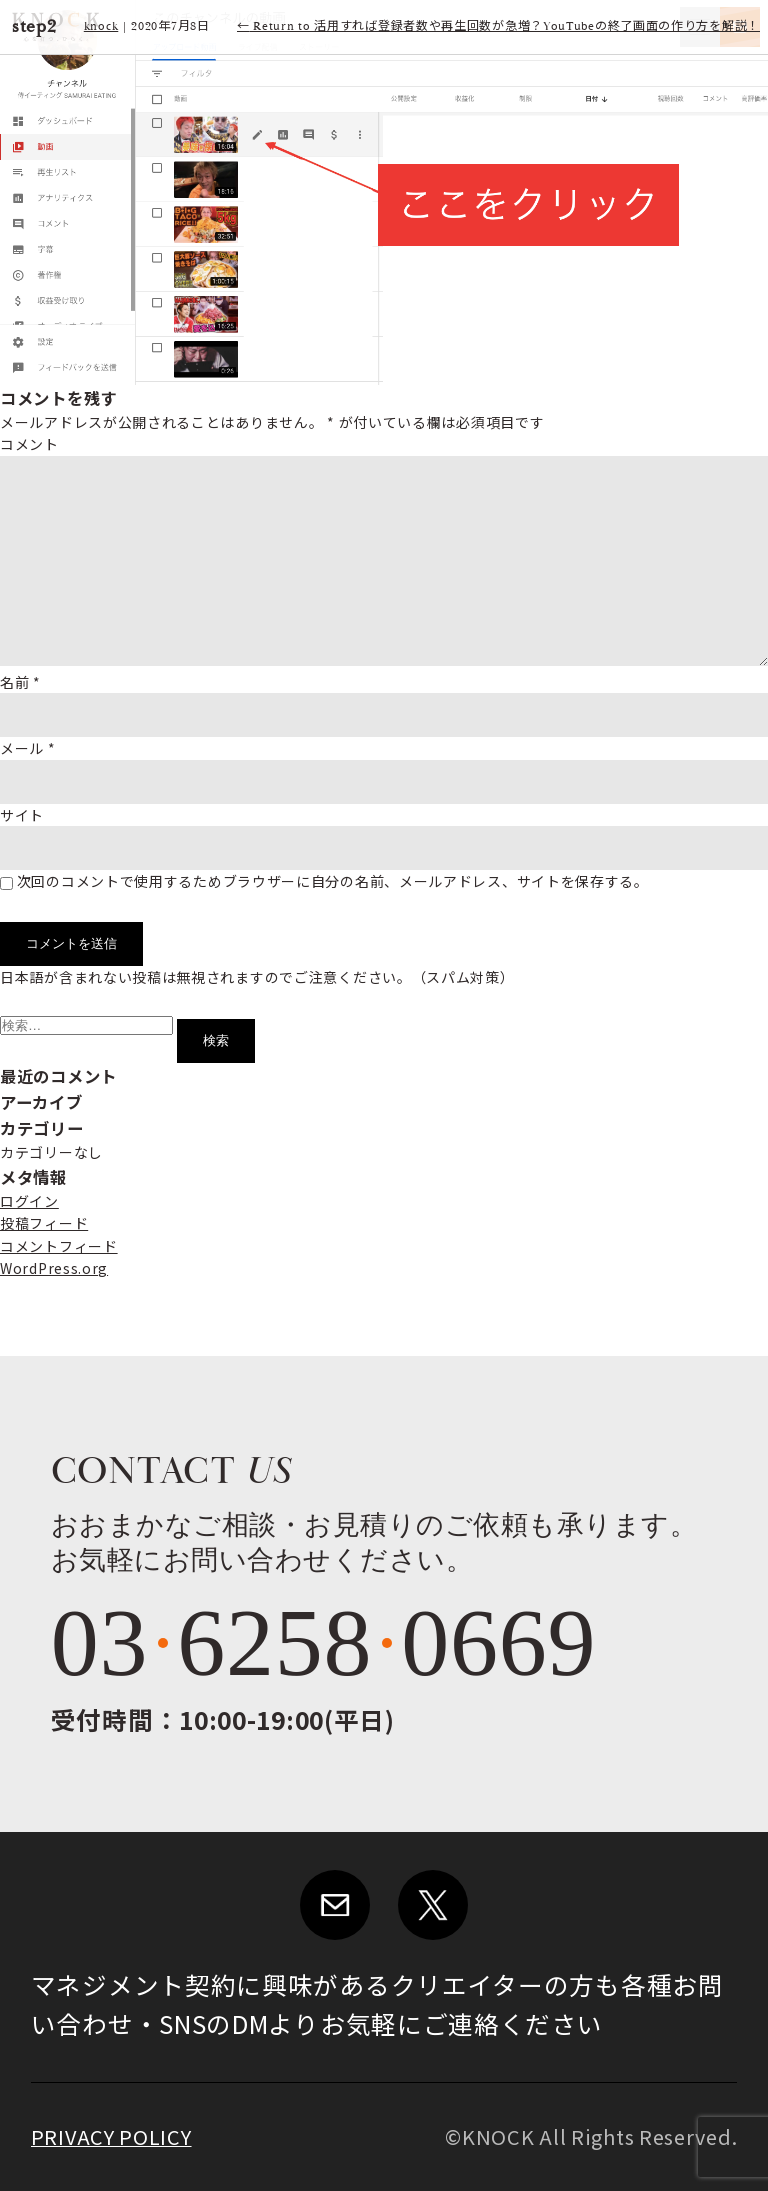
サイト (22, 815)
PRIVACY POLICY (111, 2136)
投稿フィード (44, 1223)
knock (101, 26)
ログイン (29, 1201)
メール (28, 748)
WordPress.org (54, 1268)
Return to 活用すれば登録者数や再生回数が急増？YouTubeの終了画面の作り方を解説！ (498, 26)
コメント (29, 444)
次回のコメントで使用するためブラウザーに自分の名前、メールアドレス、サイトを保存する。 (333, 881)
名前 (20, 682)
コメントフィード (59, 1246)
